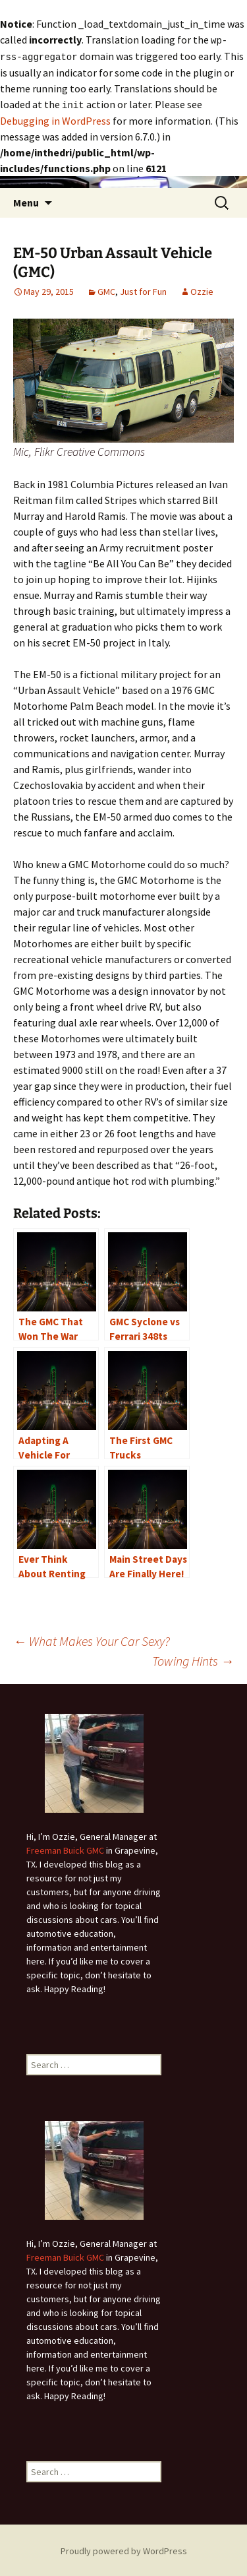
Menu (26, 200)
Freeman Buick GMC (65, 1848)
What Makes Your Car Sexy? (91, 1639)
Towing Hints (193, 1658)
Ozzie (201, 290)
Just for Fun (143, 290)
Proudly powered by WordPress (124, 2549)
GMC (106, 290)
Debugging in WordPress (55, 118)
